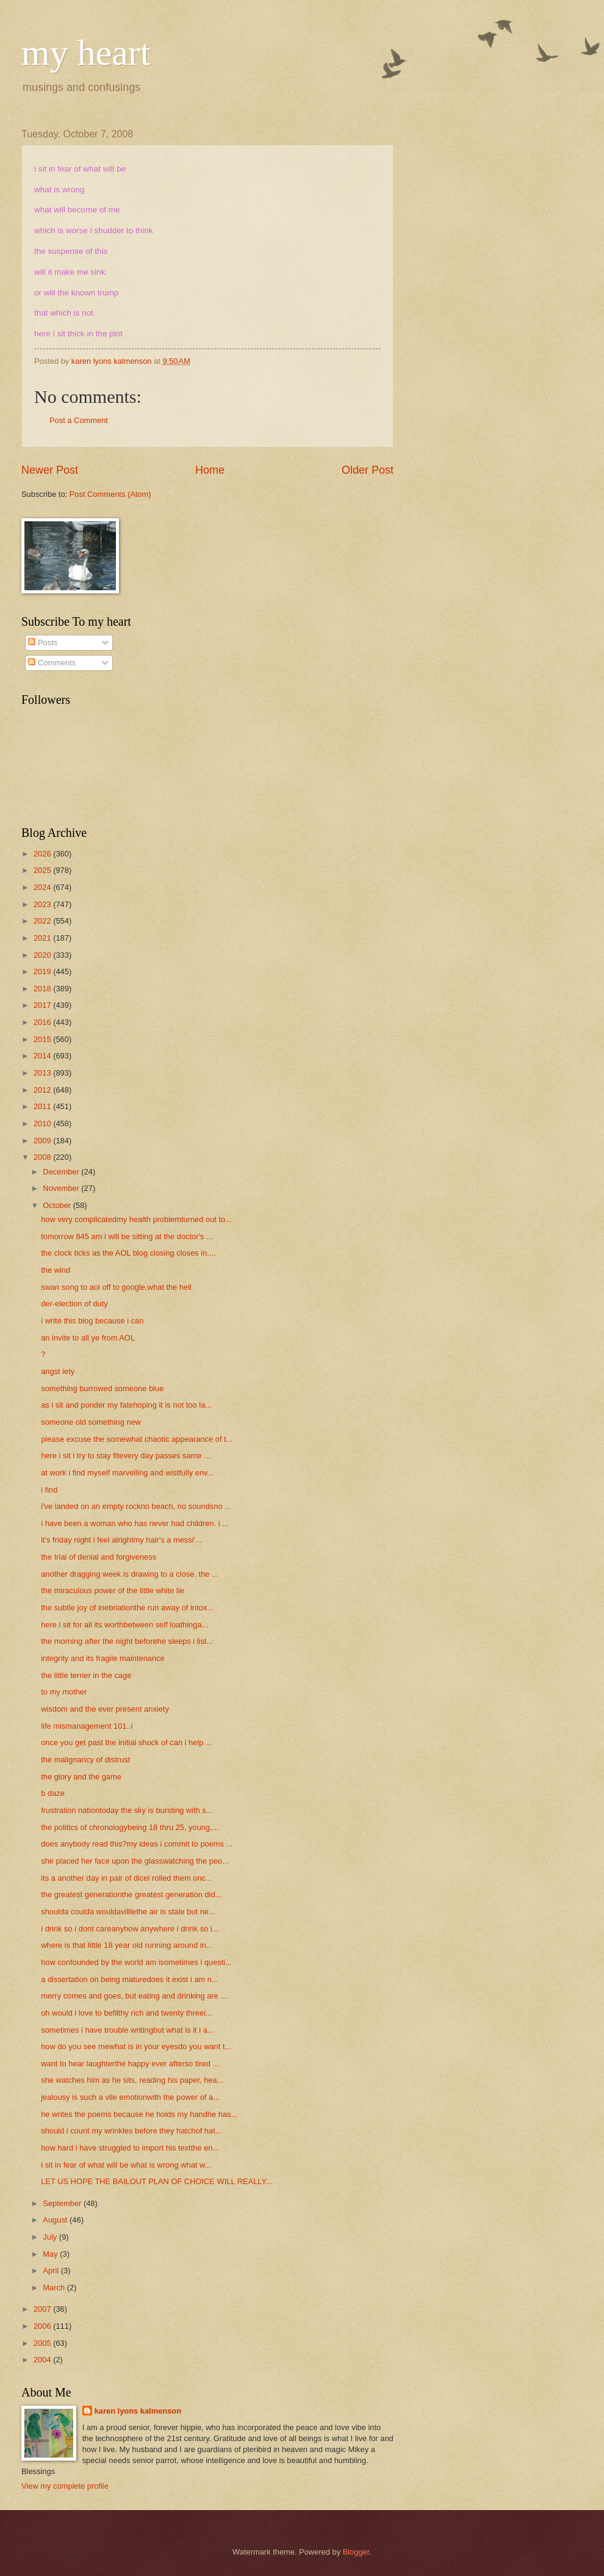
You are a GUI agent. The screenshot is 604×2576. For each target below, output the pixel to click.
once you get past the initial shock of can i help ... (126, 1742)
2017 (43, 1005)
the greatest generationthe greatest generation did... (131, 1894)
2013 (43, 1072)
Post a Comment (78, 420)
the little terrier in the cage (86, 1675)
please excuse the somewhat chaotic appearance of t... (136, 1439)
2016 (43, 1022)
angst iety (57, 1371)
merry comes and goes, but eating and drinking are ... (134, 1995)
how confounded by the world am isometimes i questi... (136, 1962)
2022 (43, 920)
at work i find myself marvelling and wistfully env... (127, 1472)
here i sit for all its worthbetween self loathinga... (124, 1624)
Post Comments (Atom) (110, 494)
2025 (43, 870)
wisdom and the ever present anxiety (105, 1708)
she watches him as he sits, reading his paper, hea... (132, 2080)
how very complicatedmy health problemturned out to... (136, 1219)
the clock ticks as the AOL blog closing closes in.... (128, 1252)
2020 (43, 955)
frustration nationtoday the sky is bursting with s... (126, 1810)
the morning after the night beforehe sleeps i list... (127, 1641)
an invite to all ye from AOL (88, 1337)
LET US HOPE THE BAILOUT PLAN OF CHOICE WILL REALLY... (156, 2181)
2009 (43, 1140)
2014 (43, 1055)
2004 (43, 2359)
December (62, 1171)
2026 (43, 853)
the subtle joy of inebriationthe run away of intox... (127, 1607)
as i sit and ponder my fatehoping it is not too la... (126, 1404)
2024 (43, 887)
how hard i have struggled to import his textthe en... (130, 2147)
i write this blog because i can (92, 1320)
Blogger (356, 2551)
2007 (43, 2309)
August (56, 2219)
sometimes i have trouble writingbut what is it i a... (127, 2030)
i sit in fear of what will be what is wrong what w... (126, 2164)
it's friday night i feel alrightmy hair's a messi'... (121, 1539)
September (63, 2203)
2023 (43, 904)
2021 (43, 937)
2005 (43, 2343)
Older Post (368, 470)
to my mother (64, 1691)
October (58, 1205)
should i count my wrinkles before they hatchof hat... (131, 2130)
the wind (55, 1270)
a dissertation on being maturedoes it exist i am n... (129, 1979)
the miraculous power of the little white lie (112, 1590)
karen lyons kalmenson (138, 2410)
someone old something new (91, 1422)
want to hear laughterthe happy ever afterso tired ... (130, 2063)
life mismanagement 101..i (86, 1726)
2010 (43, 1123)
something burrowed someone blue (102, 1388)
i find (49, 1489)
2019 (43, 971)
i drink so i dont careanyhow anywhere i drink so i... (129, 1928)
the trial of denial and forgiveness (98, 1556)
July (51, 2236)
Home (210, 470)
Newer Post (49, 470)
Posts (42, 642)
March (55, 2287)
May (51, 2254)
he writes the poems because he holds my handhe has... (139, 2114)
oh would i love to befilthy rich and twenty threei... (126, 2012)
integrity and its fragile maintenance (103, 1658)
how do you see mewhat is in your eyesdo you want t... (136, 2046)
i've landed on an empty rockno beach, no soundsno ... (136, 1506)
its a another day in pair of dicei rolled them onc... (126, 1878)
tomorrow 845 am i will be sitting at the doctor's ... (127, 1236)
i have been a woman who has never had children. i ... (135, 1523)
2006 (43, 2326)
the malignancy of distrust (85, 1759)
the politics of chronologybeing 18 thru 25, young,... (129, 1827)
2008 (43, 1157)
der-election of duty (74, 1303)
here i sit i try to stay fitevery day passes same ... (125, 1455)
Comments (52, 662)
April (51, 2270)
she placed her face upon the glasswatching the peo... (135, 1860)
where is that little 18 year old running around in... (126, 1945)
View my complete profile (65, 2486)
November (62, 1188)
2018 (43, 988)
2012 (43, 1089)
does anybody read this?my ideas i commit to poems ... (136, 1843)
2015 (43, 1039)
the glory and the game (81, 1776)
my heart (86, 52)
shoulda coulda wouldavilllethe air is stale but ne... (128, 1911)
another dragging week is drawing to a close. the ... (129, 1574)
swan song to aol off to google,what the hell (116, 1287)
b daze (53, 1793)
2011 (43, 1106)
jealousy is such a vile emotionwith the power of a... (130, 2097)
